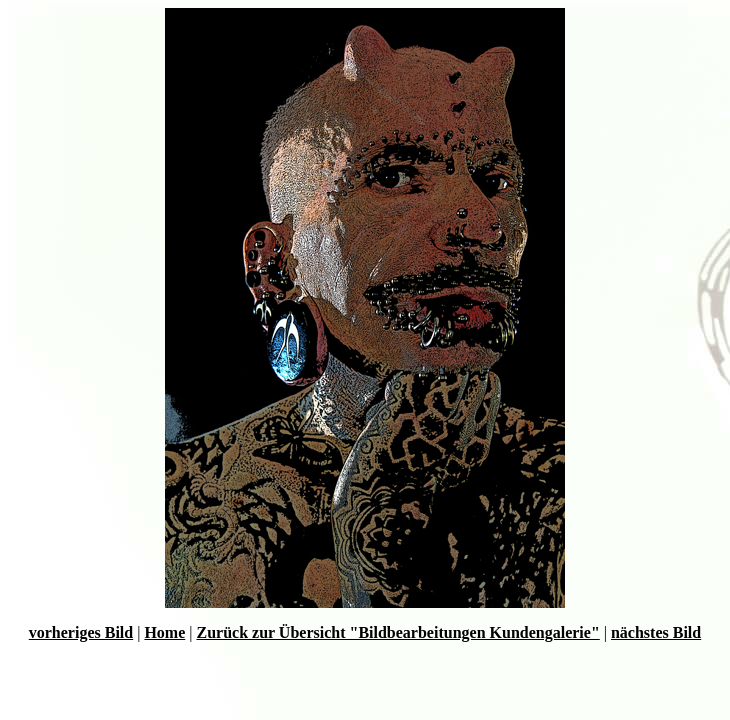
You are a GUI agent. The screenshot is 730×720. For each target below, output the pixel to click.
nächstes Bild (656, 632)
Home (164, 632)
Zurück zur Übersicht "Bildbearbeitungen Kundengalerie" (397, 632)
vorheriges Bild (81, 632)
